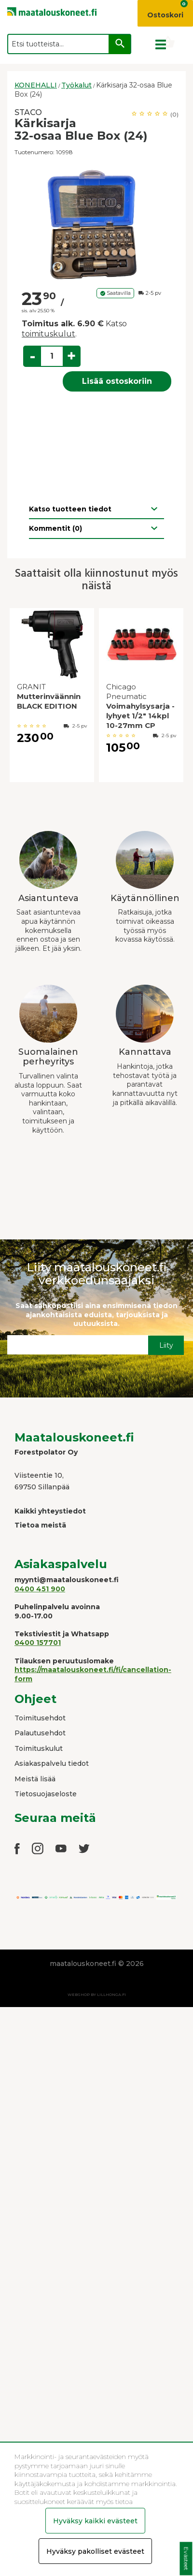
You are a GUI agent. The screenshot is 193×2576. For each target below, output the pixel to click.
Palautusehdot (40, 1733)
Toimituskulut (38, 1748)
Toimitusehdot (40, 1718)
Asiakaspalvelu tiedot (51, 1763)
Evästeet (186, 2559)
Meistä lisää (34, 1779)
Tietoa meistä (40, 1525)
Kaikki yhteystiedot (50, 1511)
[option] (96, 222)
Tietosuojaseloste (45, 1794)
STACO (28, 112)
